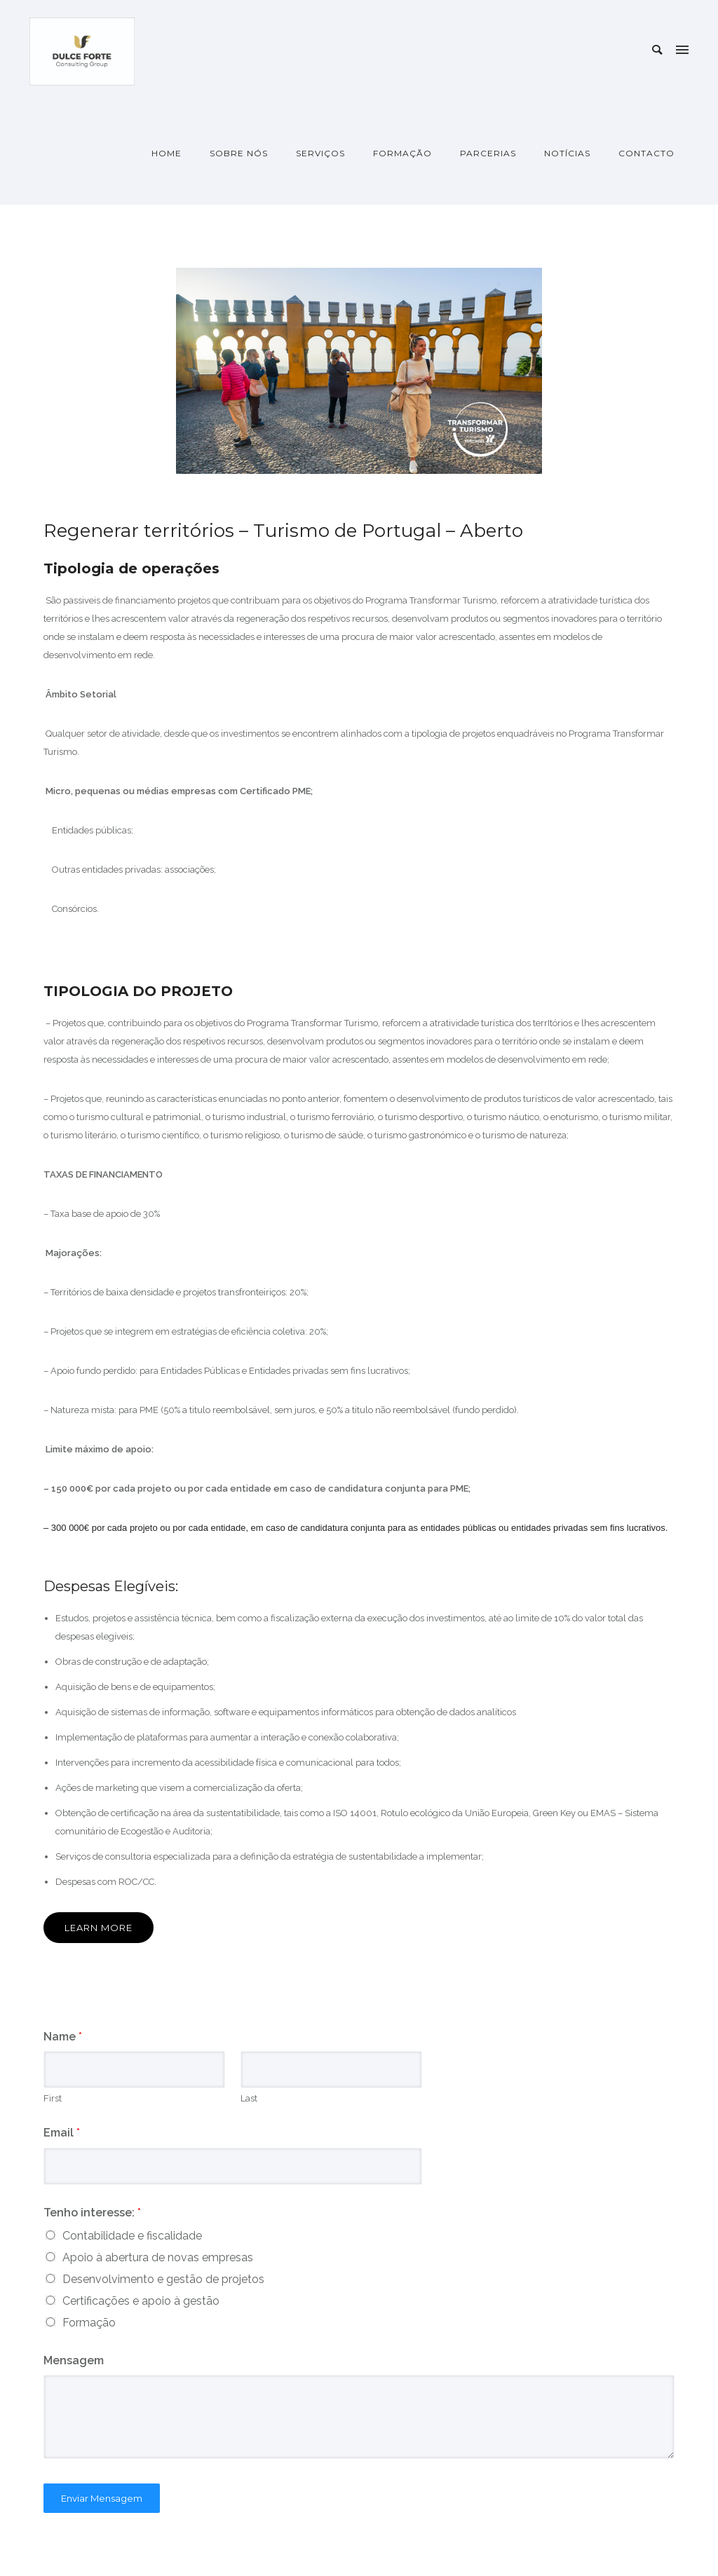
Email (61, 2132)
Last (249, 2098)
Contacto (646, 153)
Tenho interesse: (92, 2212)
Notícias (567, 153)
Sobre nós (239, 153)
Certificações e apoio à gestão (140, 2301)
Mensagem (73, 2360)
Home (166, 153)
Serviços (320, 153)
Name (62, 2036)
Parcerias (488, 153)
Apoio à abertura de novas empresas (157, 2257)
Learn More (99, 1927)
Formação (402, 153)
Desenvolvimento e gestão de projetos (163, 2279)
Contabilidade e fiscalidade (132, 2235)
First (52, 2098)
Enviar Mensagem (101, 2498)
